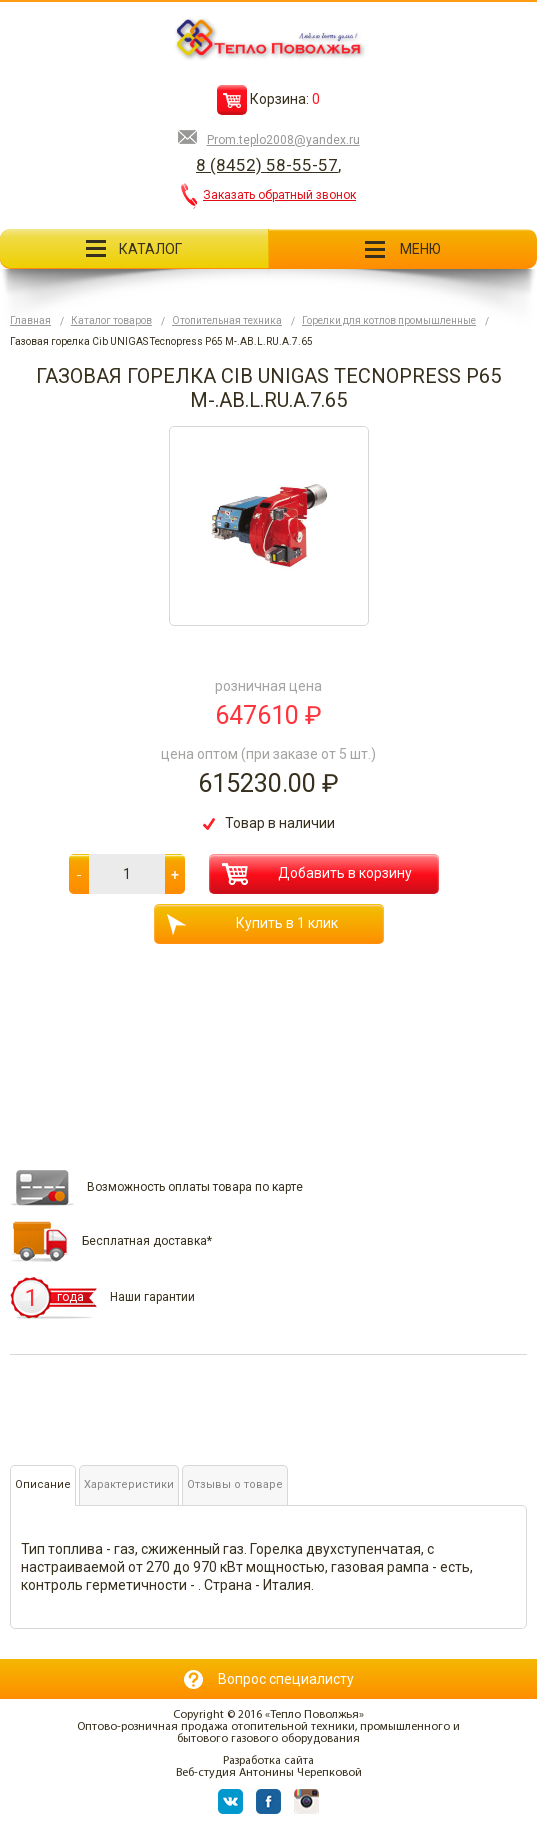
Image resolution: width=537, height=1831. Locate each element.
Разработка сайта (268, 1761)
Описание (43, 1484)
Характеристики (129, 1484)
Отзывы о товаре (235, 1484)
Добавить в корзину (317, 874)
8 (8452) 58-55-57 (267, 165)
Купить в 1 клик (252, 924)
